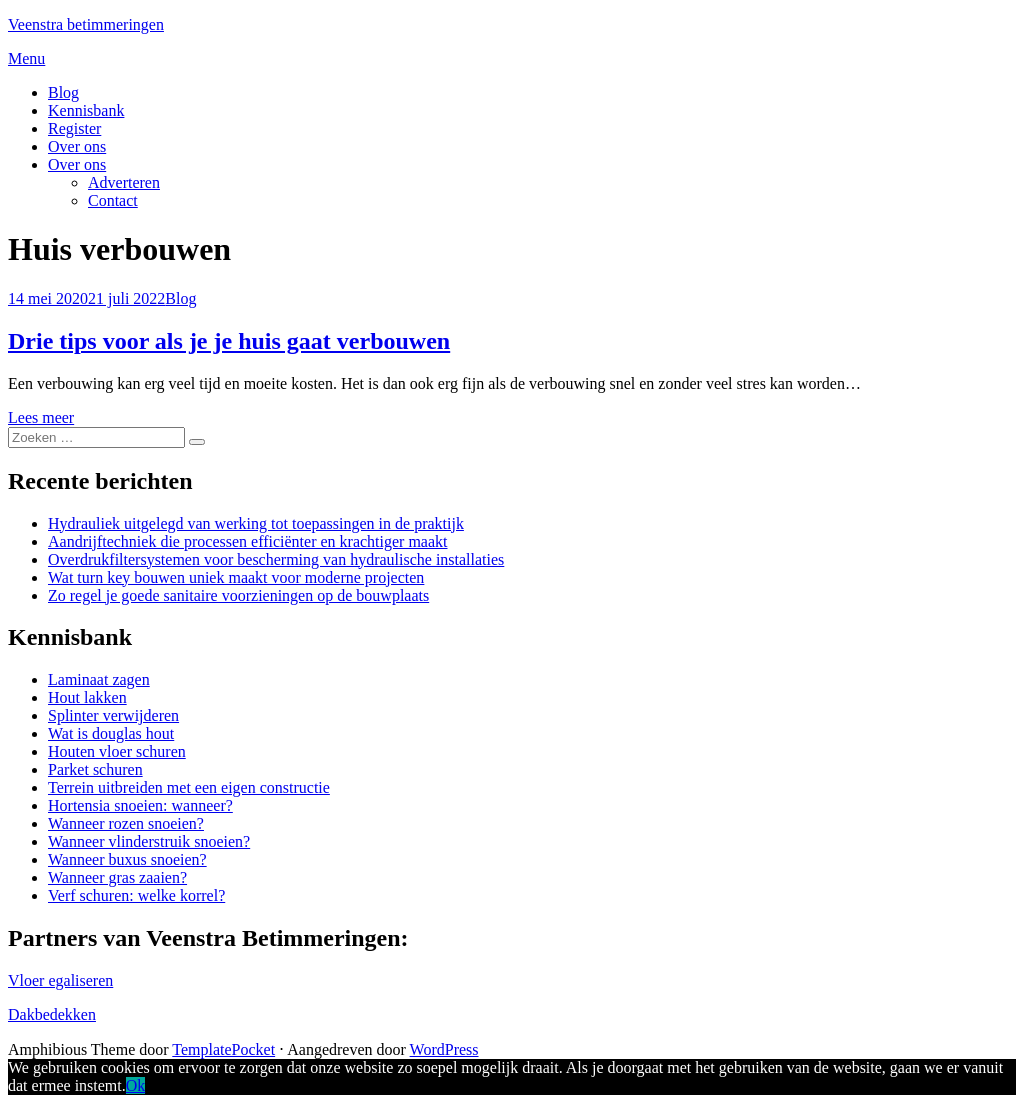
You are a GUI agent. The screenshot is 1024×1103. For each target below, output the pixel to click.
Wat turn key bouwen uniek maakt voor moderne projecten (236, 577)
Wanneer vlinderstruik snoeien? (149, 841)
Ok (136, 1085)
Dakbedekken (52, 1014)
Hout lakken (87, 697)
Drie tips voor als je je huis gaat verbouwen (229, 341)
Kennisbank (86, 110)
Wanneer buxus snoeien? (127, 859)
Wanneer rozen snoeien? (126, 823)
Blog (63, 92)
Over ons (77, 146)
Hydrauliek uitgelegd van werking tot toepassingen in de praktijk (256, 523)
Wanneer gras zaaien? (117, 877)
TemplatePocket (223, 1049)
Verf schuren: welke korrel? (136, 895)
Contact (113, 200)
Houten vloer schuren (117, 751)
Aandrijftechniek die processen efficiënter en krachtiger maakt (248, 541)
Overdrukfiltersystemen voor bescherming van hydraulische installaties (276, 559)
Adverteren (124, 182)
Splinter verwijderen (113, 715)
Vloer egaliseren (60, 980)
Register (74, 128)
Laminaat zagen (99, 679)
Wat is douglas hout (111, 733)
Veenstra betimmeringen (86, 24)
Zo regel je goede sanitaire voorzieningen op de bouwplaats (238, 595)
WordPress (444, 1049)
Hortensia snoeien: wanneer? (140, 805)
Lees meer (41, 417)
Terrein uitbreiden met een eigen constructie (189, 787)
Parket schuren (95, 769)
